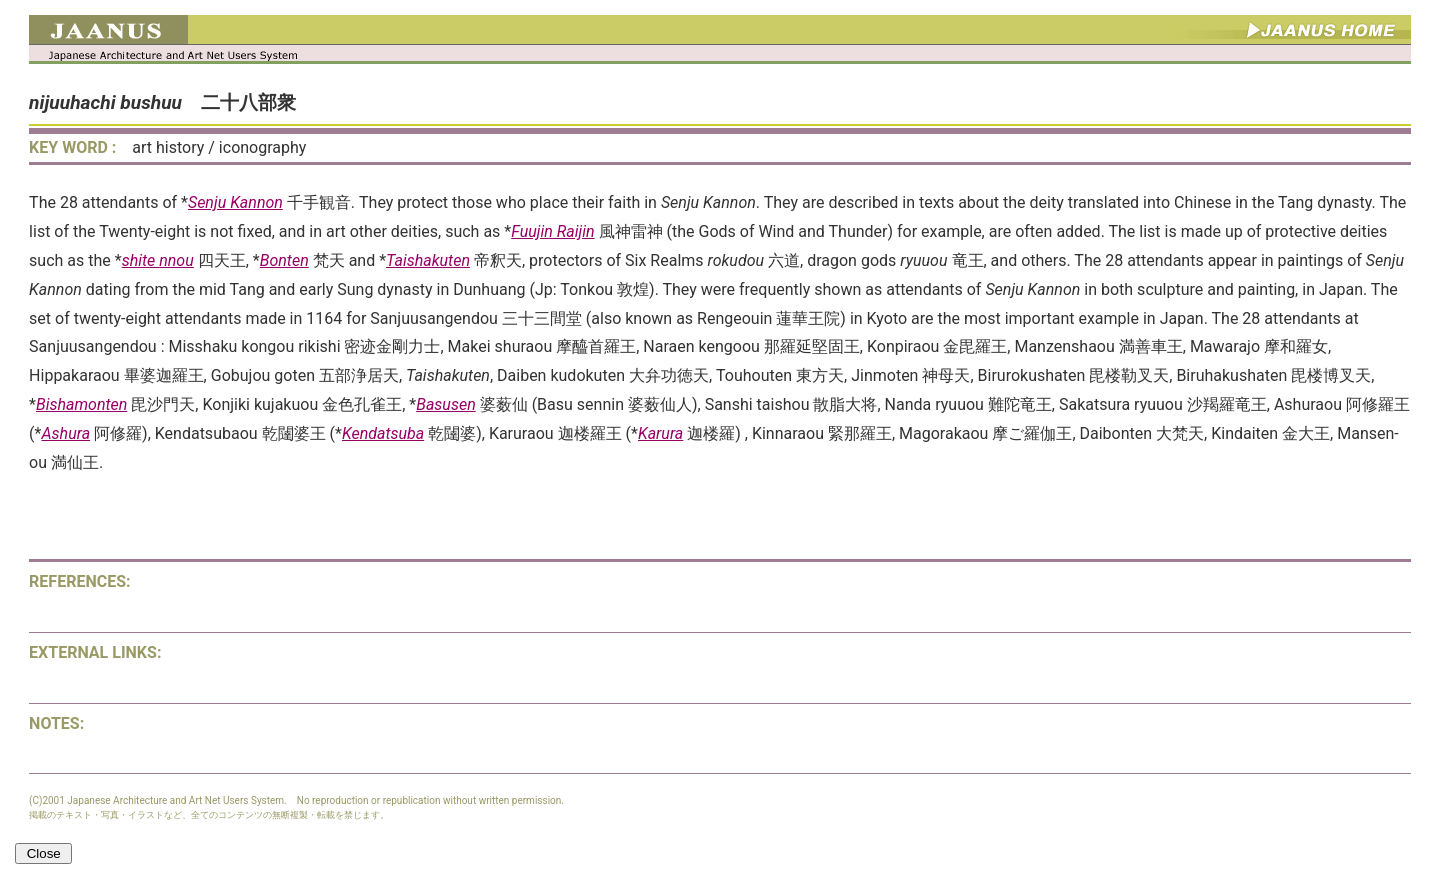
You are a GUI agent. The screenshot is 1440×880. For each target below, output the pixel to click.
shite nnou (158, 260)
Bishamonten (81, 404)
